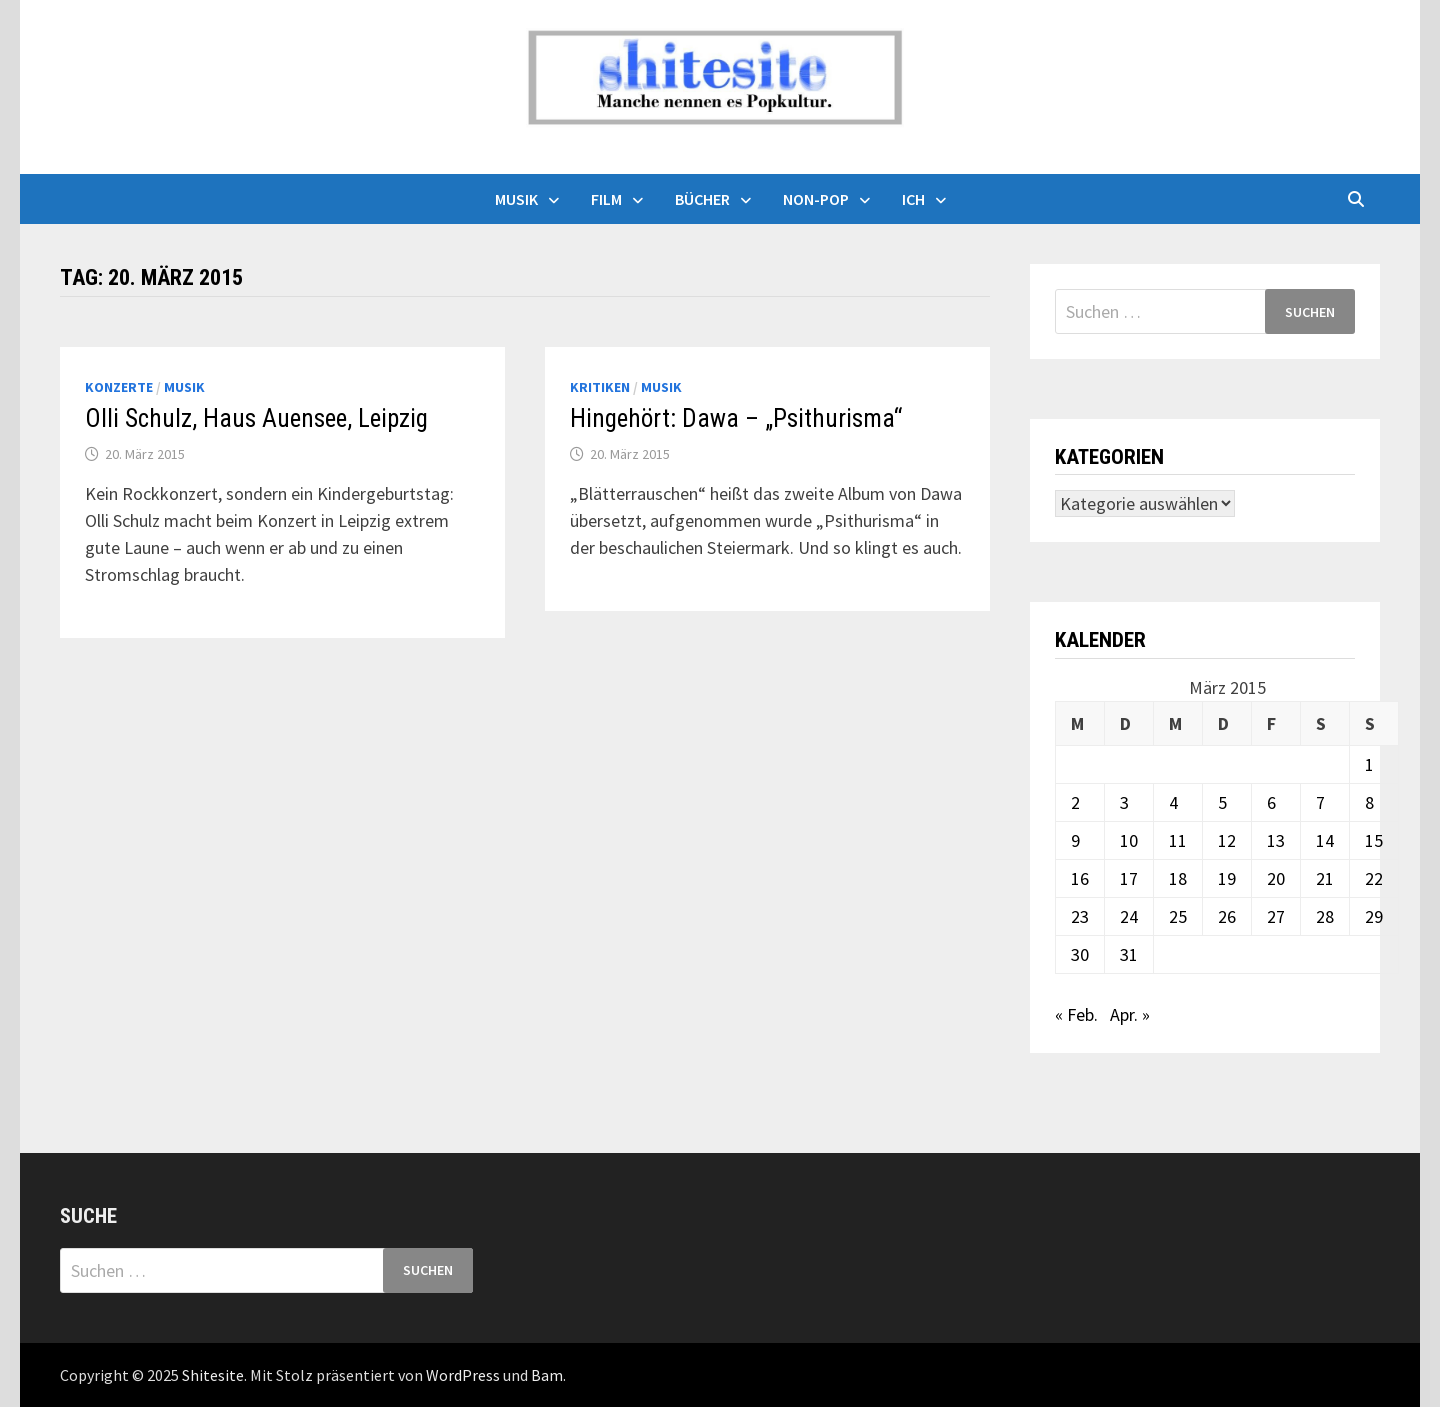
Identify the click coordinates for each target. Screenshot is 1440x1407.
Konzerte (119, 387)
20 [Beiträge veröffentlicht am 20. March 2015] (1276, 878)
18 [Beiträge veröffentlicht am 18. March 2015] (1178, 878)
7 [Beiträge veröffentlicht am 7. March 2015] (1320, 802)
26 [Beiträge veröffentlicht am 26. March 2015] (1227, 916)
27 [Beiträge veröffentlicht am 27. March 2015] (1276, 916)
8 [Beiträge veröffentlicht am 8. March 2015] (1369, 802)
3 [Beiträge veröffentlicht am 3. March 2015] (1124, 802)
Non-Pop (816, 199)
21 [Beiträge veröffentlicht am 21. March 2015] (1325, 878)
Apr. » (1130, 1014)
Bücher (702, 199)
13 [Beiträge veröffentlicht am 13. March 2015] (1276, 840)
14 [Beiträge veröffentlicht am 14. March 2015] (1325, 840)
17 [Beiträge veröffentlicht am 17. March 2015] (1129, 878)
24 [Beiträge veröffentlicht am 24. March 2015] (1129, 916)
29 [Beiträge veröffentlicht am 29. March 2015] (1374, 916)
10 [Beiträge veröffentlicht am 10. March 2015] (1129, 840)
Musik (516, 199)
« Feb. (1076, 1014)
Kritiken (600, 387)
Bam (547, 1375)
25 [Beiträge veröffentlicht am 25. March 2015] (1178, 916)
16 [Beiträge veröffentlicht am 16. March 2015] (1080, 878)
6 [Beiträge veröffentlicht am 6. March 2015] (1271, 802)
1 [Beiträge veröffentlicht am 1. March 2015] (1369, 764)
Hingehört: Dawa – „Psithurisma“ (736, 418)
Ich (913, 199)
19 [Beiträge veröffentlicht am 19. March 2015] (1227, 878)
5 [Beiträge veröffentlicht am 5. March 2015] (1222, 802)
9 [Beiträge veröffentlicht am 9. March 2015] (1075, 840)
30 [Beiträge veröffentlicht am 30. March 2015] (1080, 954)
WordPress (463, 1375)
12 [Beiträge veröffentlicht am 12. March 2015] (1227, 840)
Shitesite (213, 1375)
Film (606, 199)
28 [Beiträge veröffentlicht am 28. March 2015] (1325, 916)
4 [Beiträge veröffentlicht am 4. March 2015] (1173, 802)
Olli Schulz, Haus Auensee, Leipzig (256, 418)
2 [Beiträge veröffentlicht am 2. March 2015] (1075, 802)
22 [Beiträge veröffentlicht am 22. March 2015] (1374, 878)
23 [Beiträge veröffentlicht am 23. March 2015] (1080, 916)
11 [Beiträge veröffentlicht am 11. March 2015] (1178, 840)
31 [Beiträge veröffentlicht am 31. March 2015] (1129, 954)
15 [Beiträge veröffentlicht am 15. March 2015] (1374, 840)
